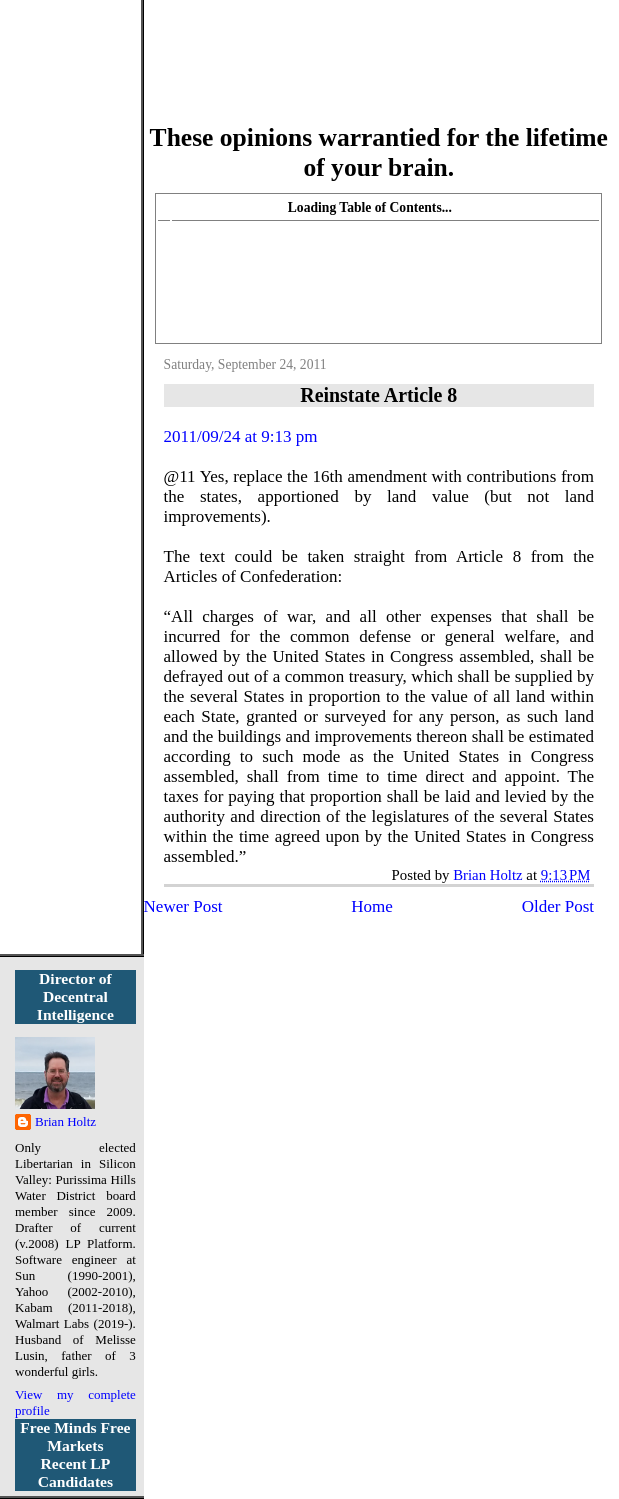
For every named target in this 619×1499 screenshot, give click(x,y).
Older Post (558, 906)
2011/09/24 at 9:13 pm (241, 436)
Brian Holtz (65, 1121)
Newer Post (183, 906)
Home (372, 906)
